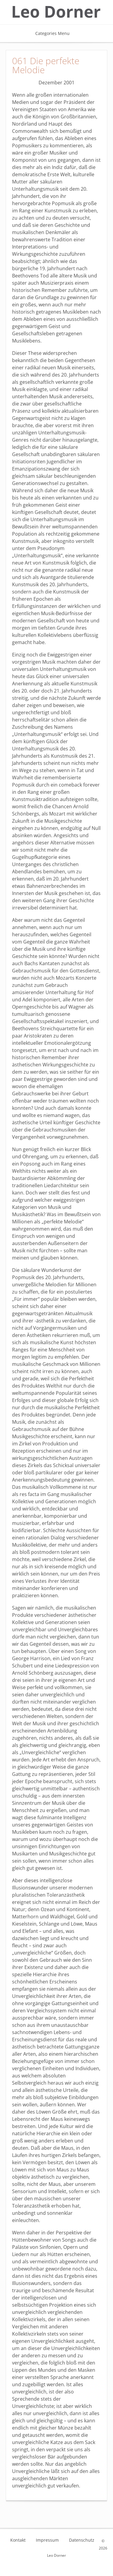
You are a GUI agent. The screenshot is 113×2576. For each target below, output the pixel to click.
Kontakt (18, 2540)
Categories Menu (56, 33)
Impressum (47, 2540)
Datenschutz (81, 2540)
